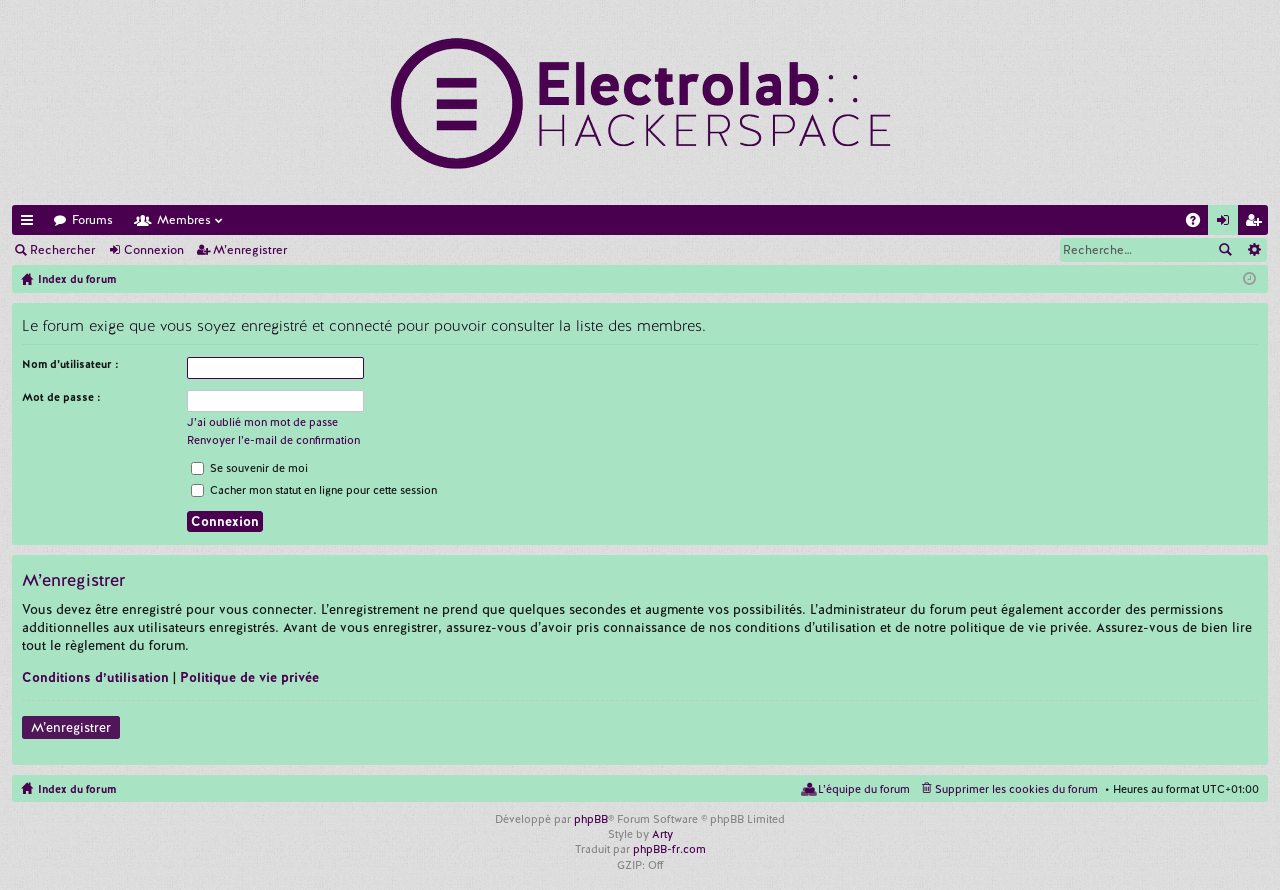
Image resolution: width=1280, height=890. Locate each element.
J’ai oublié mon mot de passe (262, 422)
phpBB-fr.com (669, 849)
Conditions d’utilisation (95, 677)
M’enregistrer (250, 250)
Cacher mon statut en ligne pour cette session (314, 490)
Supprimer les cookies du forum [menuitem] (1016, 789)
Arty (662, 834)
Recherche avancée (1253, 250)
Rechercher (62, 250)
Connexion (154, 250)
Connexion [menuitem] (1227, 223)
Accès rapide (31, 223)
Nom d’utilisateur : (70, 364)
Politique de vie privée (249, 677)
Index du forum (77, 789)
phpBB (591, 819)
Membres (184, 220)
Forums (92, 220)
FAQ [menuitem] (1199, 223)
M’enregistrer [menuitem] (1257, 223)
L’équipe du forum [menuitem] (864, 789)
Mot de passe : (61, 397)
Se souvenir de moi (249, 468)
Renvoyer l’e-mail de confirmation (273, 440)
